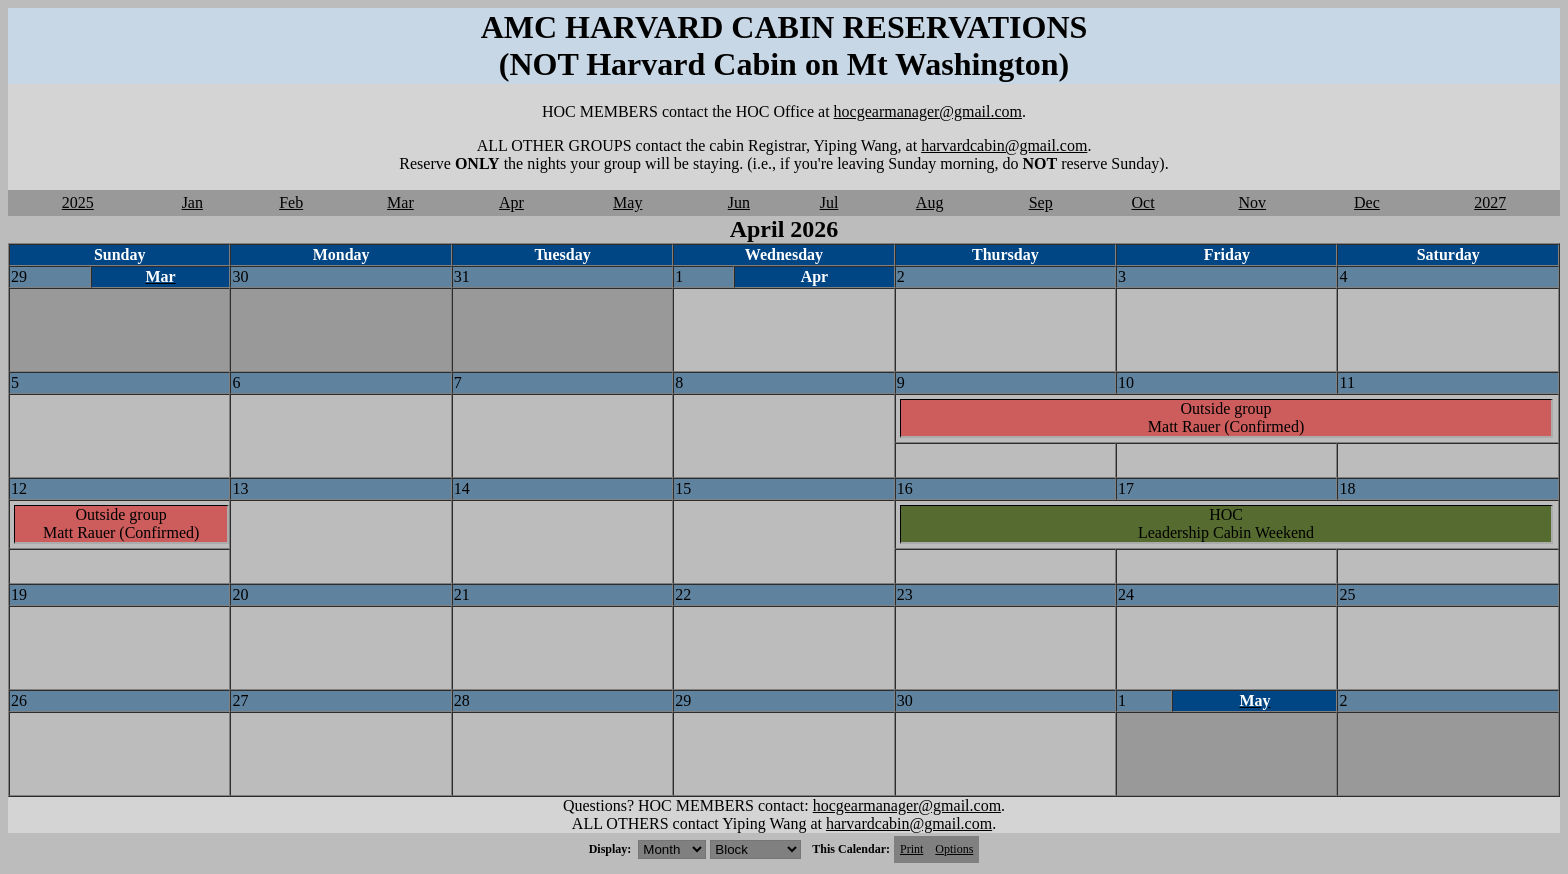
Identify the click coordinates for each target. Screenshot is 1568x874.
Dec (1367, 202)
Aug (930, 202)
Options (954, 849)
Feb (291, 202)
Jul (829, 202)
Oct (1142, 202)
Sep (1041, 202)
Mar (400, 202)
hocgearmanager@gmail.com (928, 111)
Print (911, 849)
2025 (78, 202)
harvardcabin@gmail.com (1004, 145)
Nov (1253, 202)
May (627, 202)
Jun (739, 202)
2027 (1490, 202)
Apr (511, 202)
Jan (192, 202)
